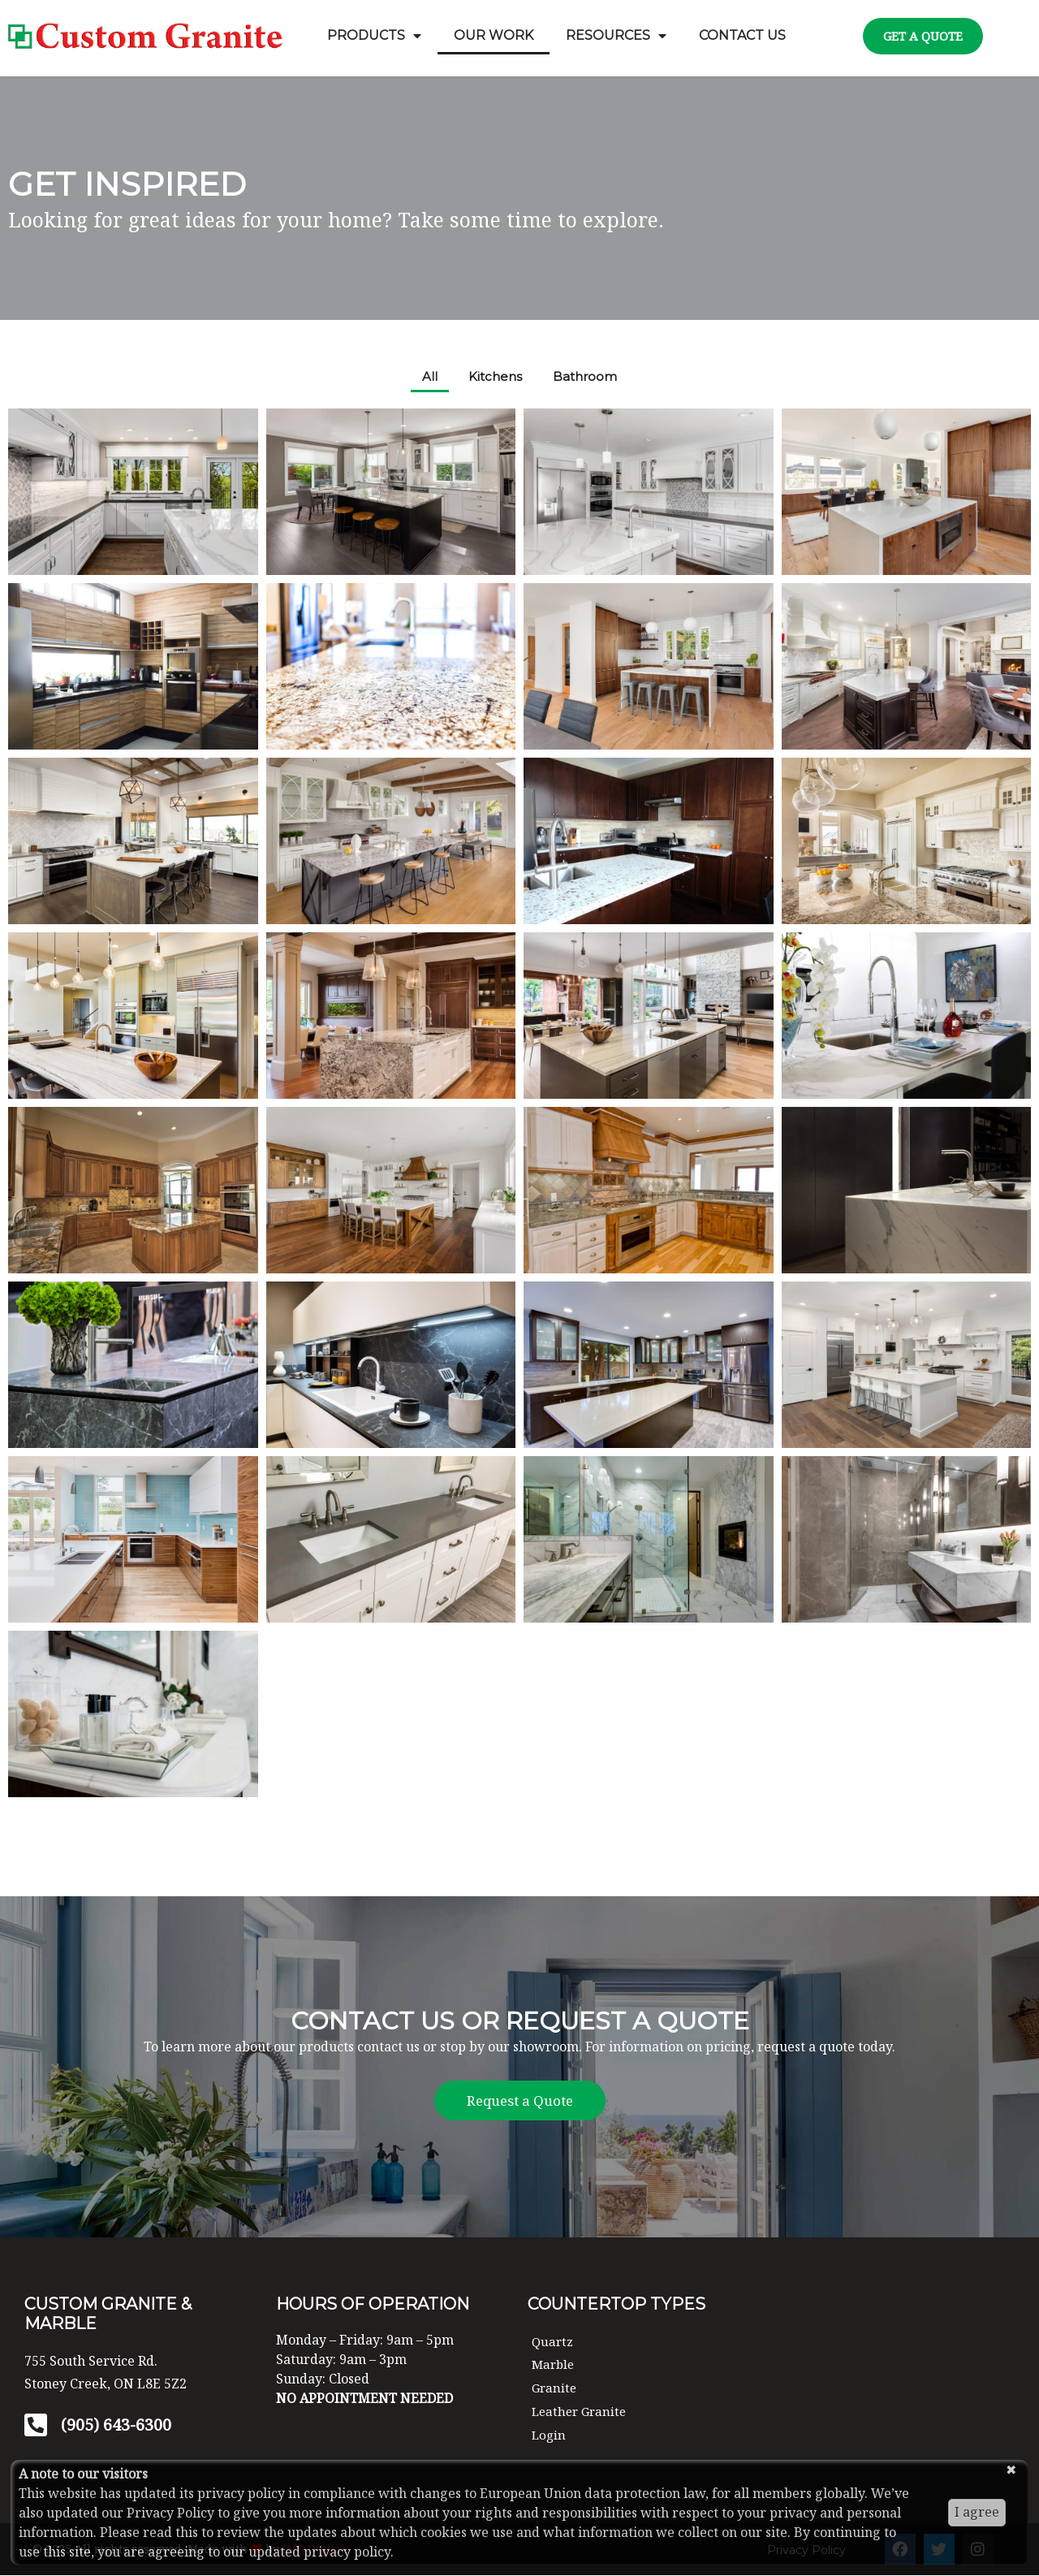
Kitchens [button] (495, 377)
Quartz (553, 2342)
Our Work (493, 35)
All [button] (427, 377)
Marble (554, 2366)
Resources (616, 35)
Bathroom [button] (587, 377)
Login (549, 2435)
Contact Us (742, 35)
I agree (977, 2512)
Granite (555, 2389)
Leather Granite (582, 2412)
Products (374, 35)
